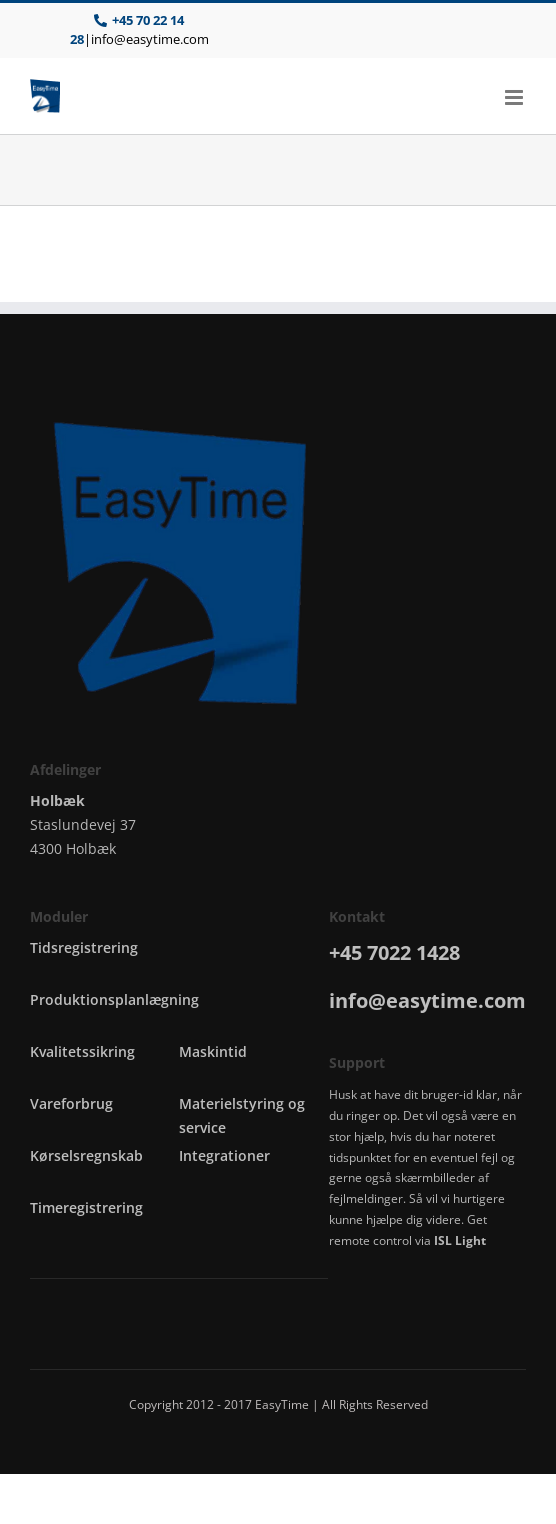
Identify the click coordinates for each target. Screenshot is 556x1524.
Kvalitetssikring (82, 1051)
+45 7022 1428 (394, 952)
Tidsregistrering (84, 947)
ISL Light (460, 1240)
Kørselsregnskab (86, 1155)
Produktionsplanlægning (114, 999)
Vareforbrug (71, 1103)
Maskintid (213, 1051)
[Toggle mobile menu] (515, 97)
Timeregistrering (86, 1207)
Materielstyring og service (242, 1115)
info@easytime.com (150, 39)
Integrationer (224, 1155)
